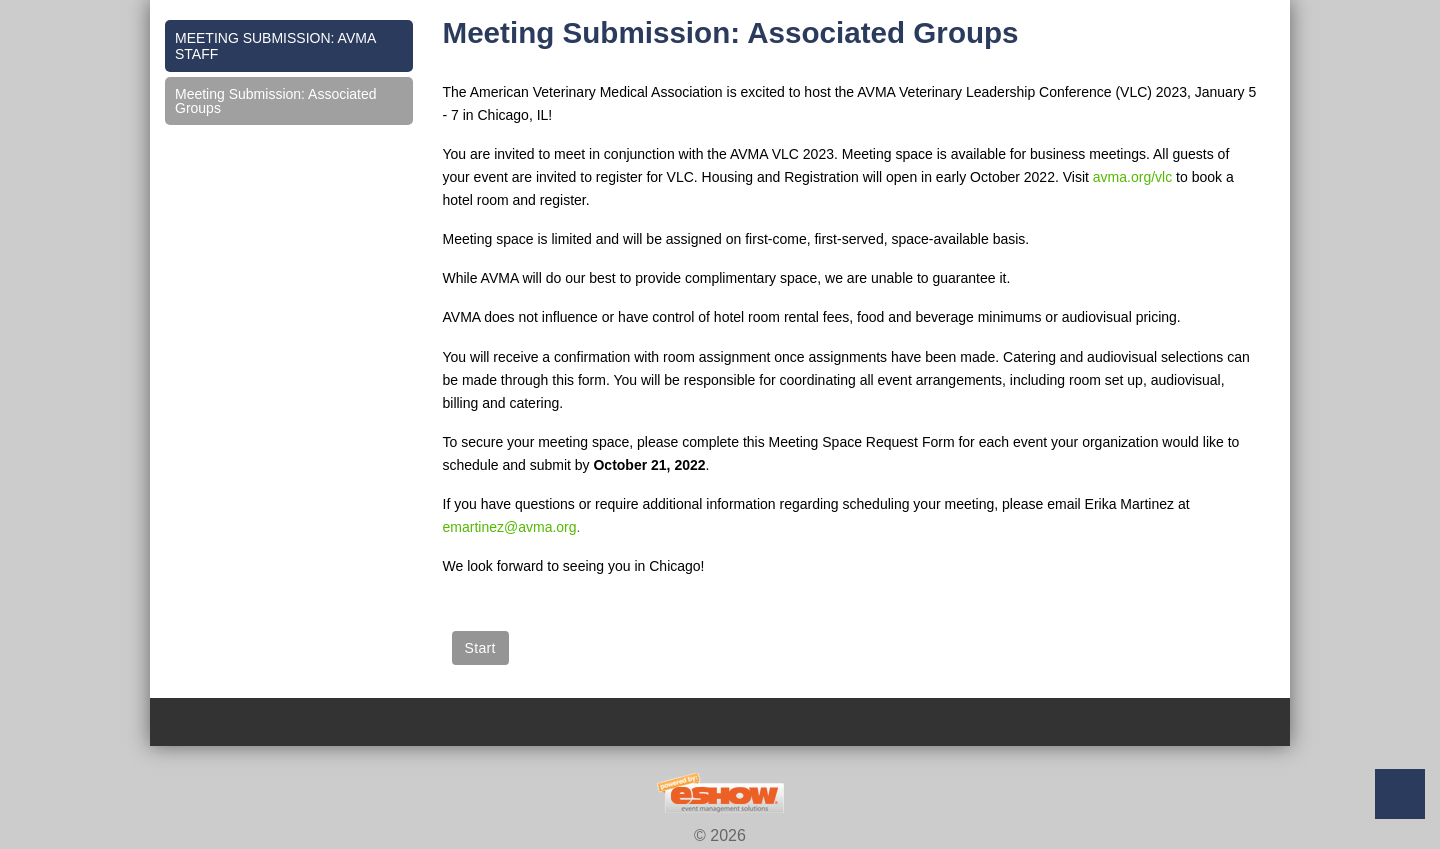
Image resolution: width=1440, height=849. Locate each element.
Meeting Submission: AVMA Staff (275, 46)
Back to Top (1400, 794)
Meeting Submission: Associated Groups (276, 101)
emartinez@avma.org (510, 527)
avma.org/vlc (1132, 177)
